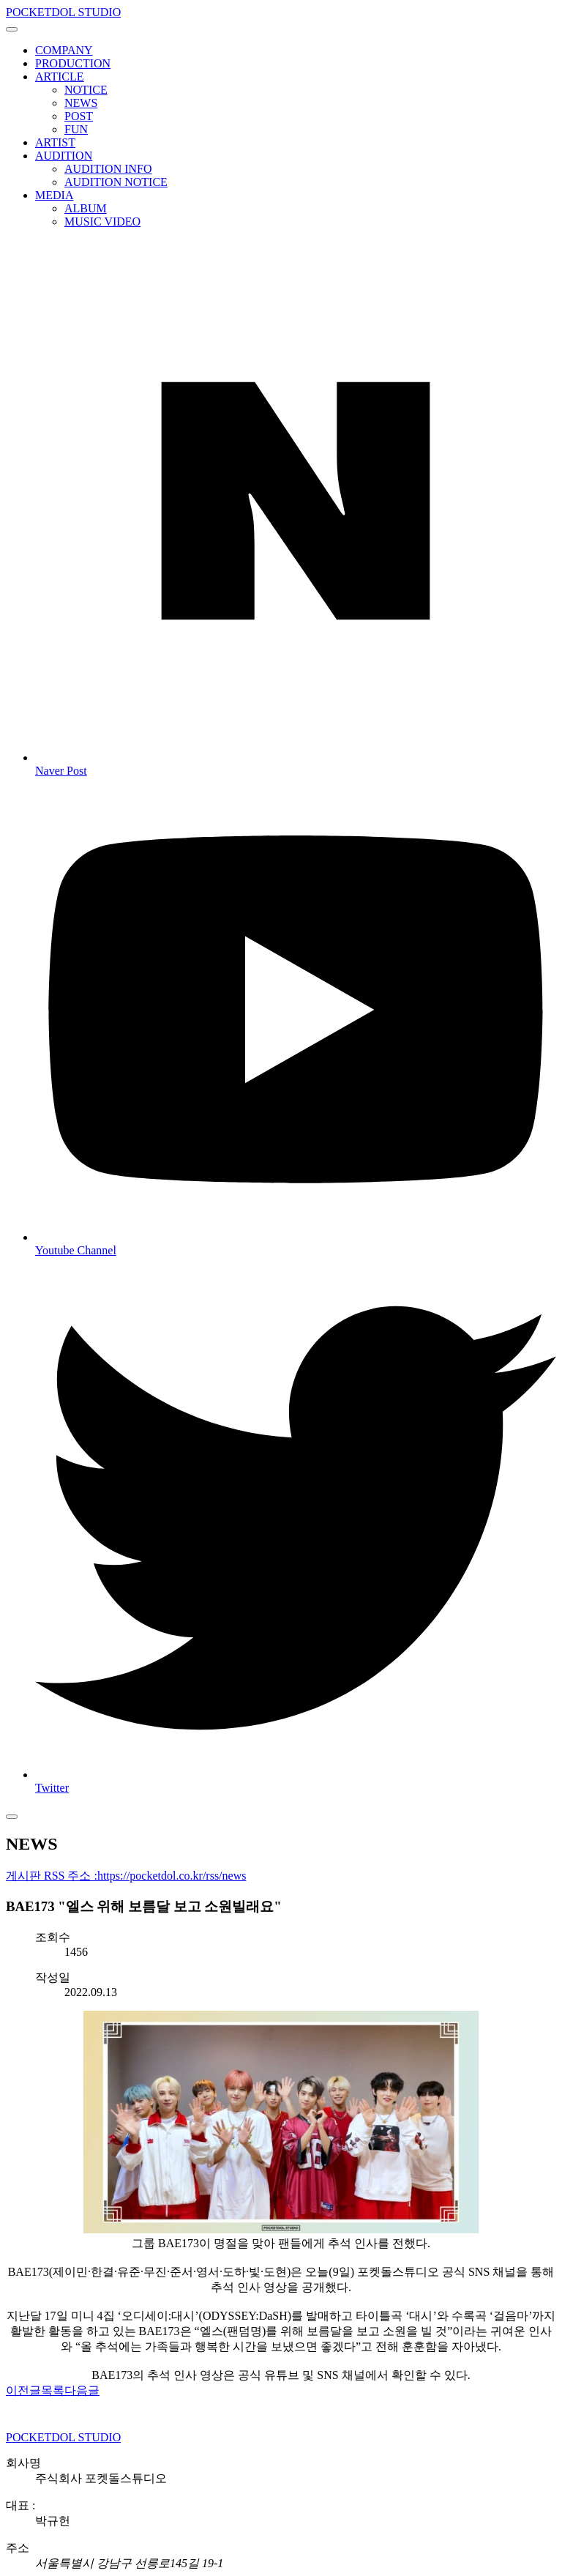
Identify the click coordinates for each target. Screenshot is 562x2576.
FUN (76, 129)
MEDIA (54, 195)
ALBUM (85, 208)
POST (78, 116)
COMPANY (64, 50)
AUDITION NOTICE (116, 182)
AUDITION (63, 155)
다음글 (82, 2390)
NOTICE (86, 89)
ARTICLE (59, 76)
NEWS (80, 103)
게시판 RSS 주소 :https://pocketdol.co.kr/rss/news (126, 1875)
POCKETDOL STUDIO (63, 12)
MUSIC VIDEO (102, 221)
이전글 (23, 2390)
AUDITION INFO (108, 169)
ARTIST (55, 142)
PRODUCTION (72, 63)
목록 (52, 2390)
